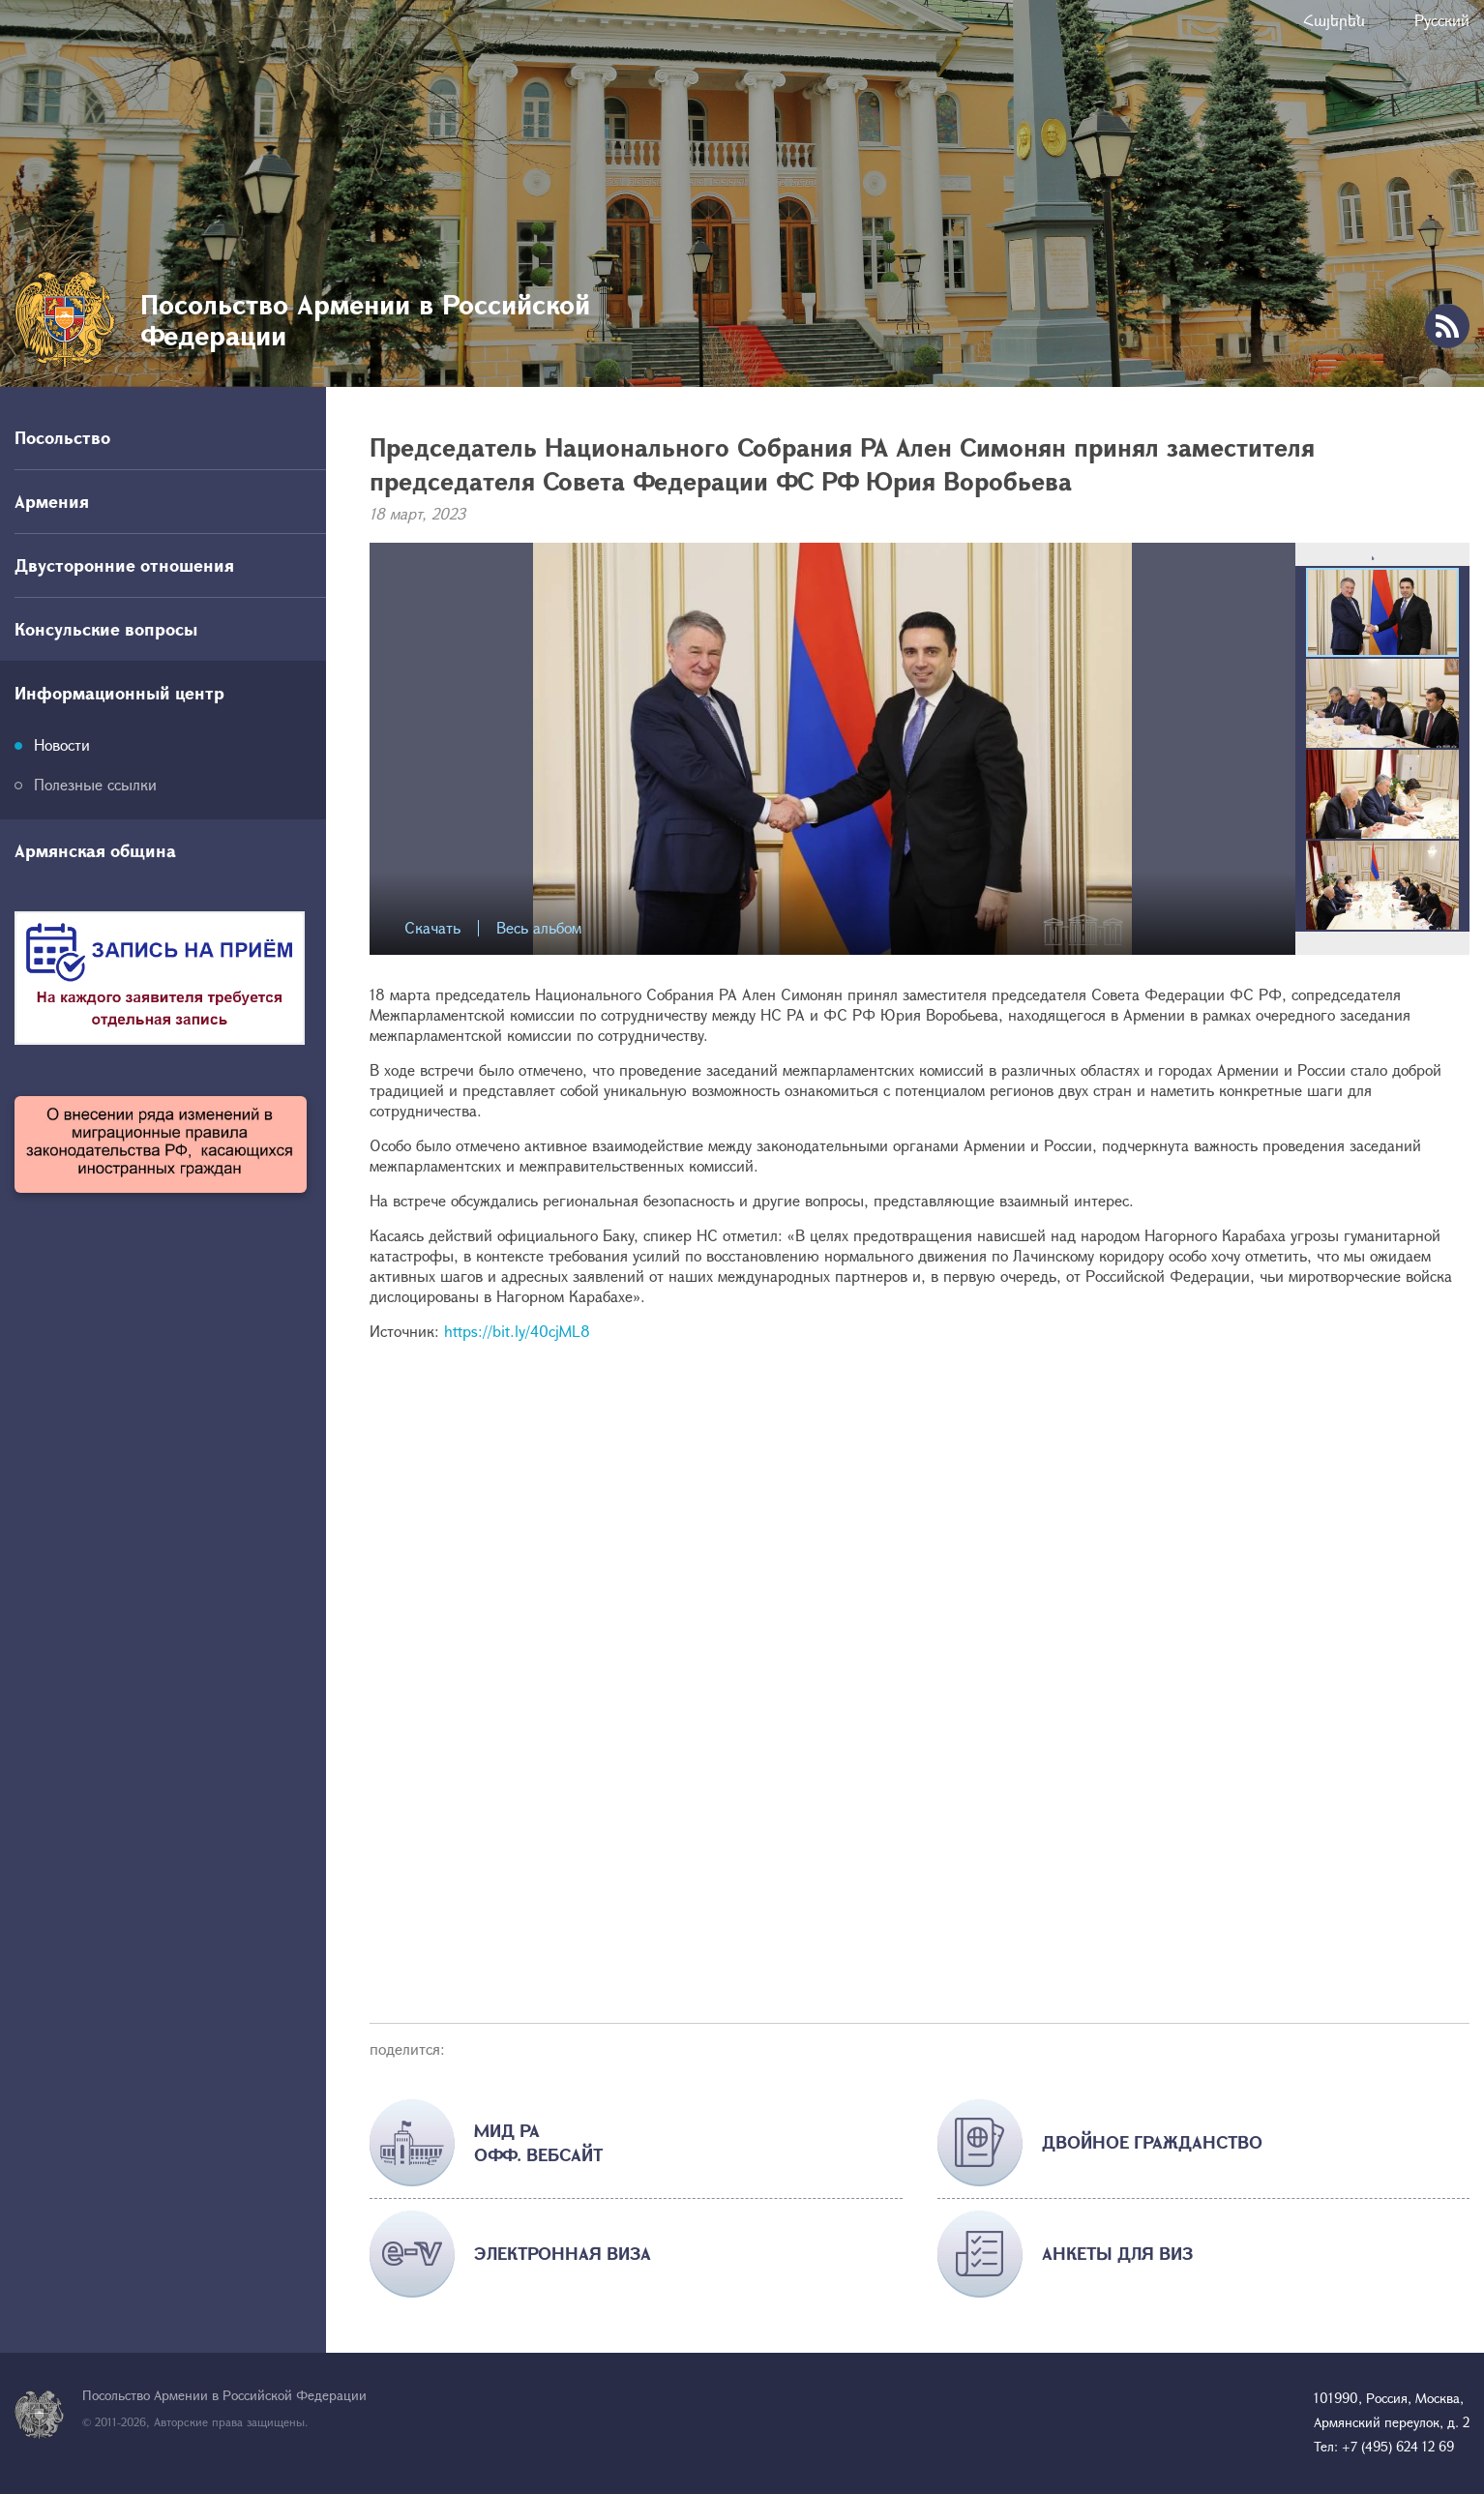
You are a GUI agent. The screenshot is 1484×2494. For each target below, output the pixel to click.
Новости (62, 744)
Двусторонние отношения (124, 565)
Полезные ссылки (95, 784)
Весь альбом (538, 928)
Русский (1441, 20)
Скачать (432, 928)
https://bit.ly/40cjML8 (517, 1331)
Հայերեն (1334, 20)
